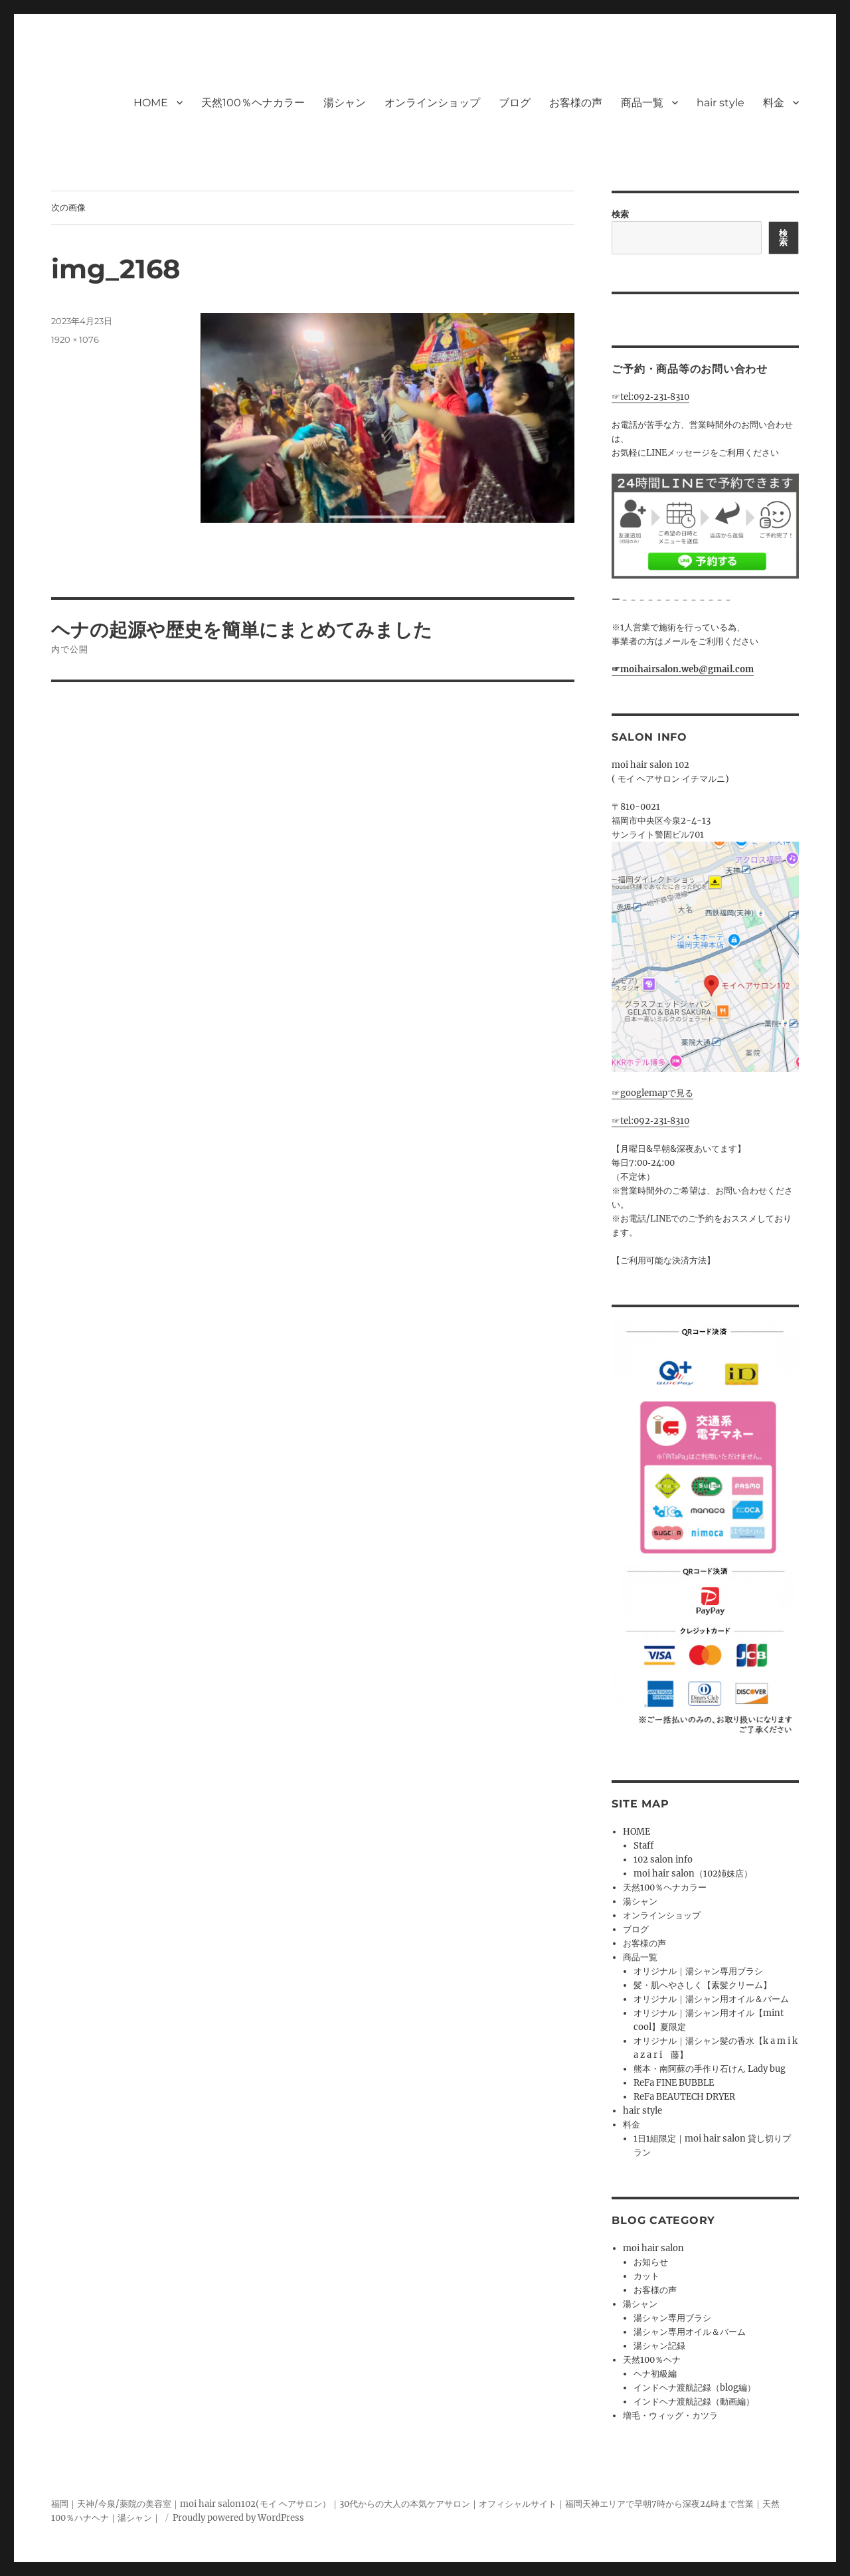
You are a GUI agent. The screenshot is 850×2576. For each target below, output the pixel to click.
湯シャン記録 (659, 2345)
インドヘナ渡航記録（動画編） (694, 2401)
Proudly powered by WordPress (238, 2518)
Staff (643, 1845)
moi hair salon (653, 2248)
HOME (150, 102)
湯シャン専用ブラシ (672, 2318)
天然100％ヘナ (652, 2359)
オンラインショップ (432, 102)
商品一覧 (642, 102)
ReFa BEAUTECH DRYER (684, 2096)
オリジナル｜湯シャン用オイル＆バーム (711, 1999)
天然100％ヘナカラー (253, 102)
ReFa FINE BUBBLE (674, 2082)
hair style (720, 102)
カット (646, 2276)
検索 (620, 214)
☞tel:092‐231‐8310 (650, 397)
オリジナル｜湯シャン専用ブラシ (698, 1971)
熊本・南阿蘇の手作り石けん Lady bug (710, 2068)
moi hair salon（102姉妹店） (693, 1873)
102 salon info (663, 1859)
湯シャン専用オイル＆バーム (690, 2332)
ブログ (515, 102)
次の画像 (68, 207)
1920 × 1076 (75, 339)
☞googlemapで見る (652, 1093)
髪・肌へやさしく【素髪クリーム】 (703, 1985)
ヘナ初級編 (655, 2373)
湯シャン (344, 102)
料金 (773, 102)
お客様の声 (575, 102)
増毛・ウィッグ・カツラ (670, 2415)
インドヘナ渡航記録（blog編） (695, 2387)
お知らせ (651, 2262)
